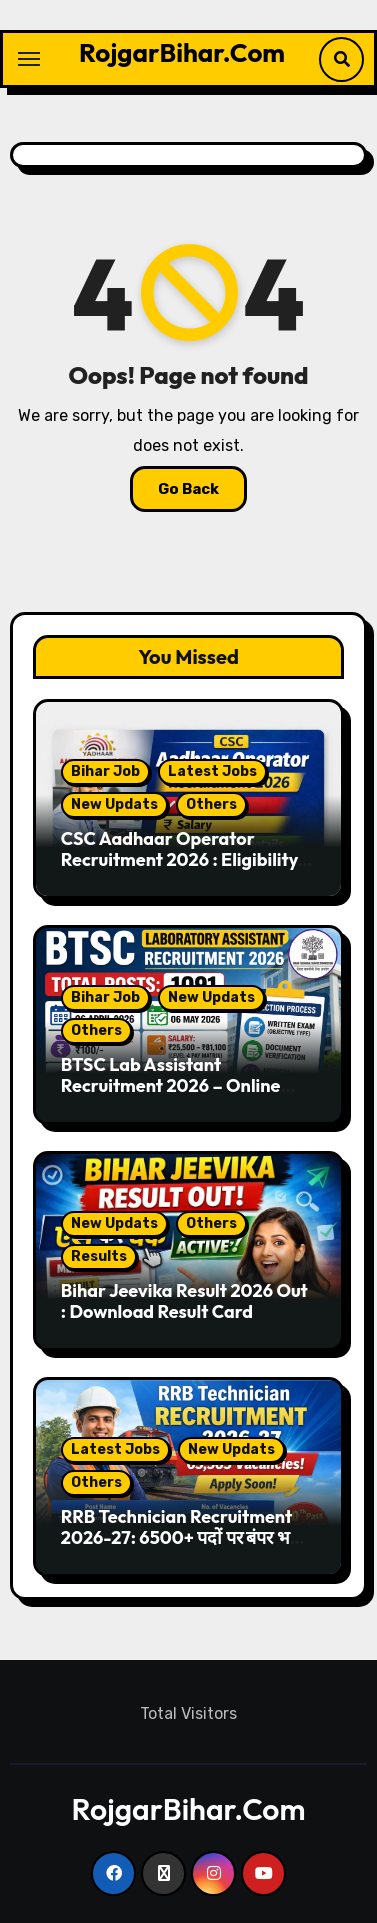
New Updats (114, 804)
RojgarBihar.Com (182, 52)
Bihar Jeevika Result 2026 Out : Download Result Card (184, 1301)
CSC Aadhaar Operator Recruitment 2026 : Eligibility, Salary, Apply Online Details (182, 860)
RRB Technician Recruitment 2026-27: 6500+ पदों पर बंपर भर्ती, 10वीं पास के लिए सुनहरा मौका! (185, 1538)
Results (99, 1256)
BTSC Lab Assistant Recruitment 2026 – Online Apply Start (171, 1086)
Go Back (188, 489)
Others (211, 804)
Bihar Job (105, 771)
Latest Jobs (212, 771)
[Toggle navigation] (29, 59)
